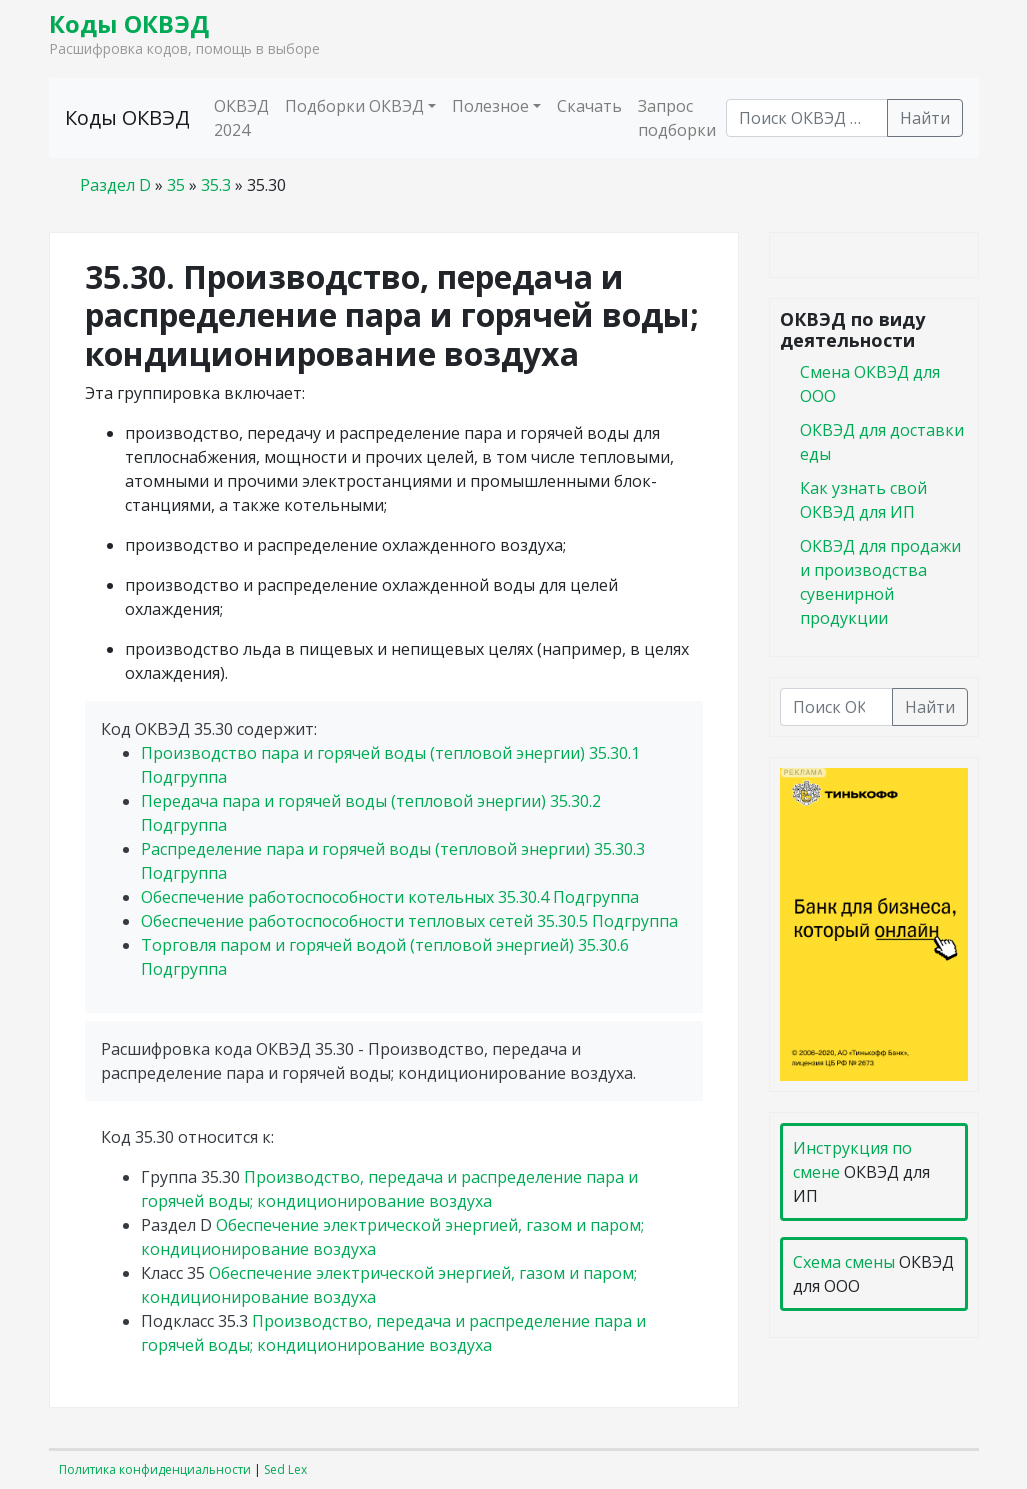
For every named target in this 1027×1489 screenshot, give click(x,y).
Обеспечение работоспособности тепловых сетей (409, 921)
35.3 (216, 185)
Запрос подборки (677, 118)
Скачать (589, 106)
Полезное (490, 106)
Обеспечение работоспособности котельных (390, 897)
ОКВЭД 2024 (241, 118)
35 (176, 185)
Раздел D (115, 185)
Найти (925, 118)
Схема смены (844, 1262)
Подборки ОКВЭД (354, 106)
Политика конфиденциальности (155, 1469)
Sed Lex (285, 1469)
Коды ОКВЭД (129, 23)
